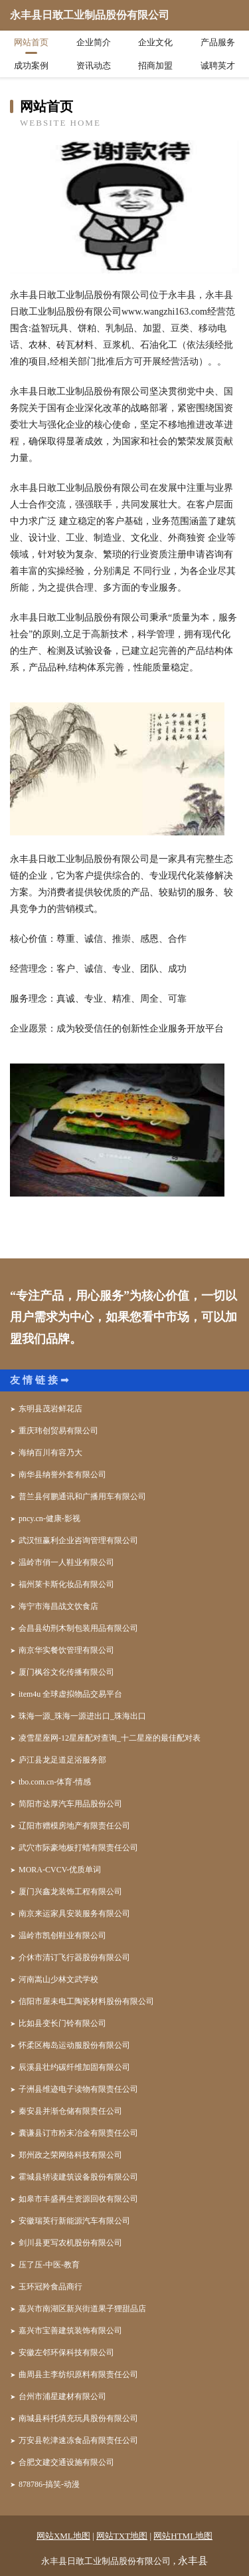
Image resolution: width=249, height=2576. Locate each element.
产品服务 (218, 42)
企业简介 (93, 42)
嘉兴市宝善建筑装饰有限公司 (70, 2330)
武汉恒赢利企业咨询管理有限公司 (78, 1540)
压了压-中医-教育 (49, 2264)
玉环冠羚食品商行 (50, 2286)
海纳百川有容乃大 (50, 1452)
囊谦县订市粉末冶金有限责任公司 (78, 2133)
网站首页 (31, 42)
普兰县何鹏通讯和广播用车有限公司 (82, 1496)
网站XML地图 (63, 2536)
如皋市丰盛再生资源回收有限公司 (78, 2199)
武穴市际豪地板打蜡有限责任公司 (78, 1847)
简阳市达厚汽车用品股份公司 (70, 1803)
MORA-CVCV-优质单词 (60, 1869)
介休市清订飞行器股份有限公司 (74, 1957)
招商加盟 (155, 66)
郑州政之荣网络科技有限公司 (70, 2155)
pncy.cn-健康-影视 (49, 1518)
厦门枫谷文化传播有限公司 (66, 1672)
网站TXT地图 (121, 2536)
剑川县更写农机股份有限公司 (70, 2242)
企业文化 (155, 42)
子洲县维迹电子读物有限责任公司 (78, 2089)
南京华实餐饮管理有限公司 (66, 1650)
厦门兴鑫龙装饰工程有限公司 (70, 1891)
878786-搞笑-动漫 (49, 2484)
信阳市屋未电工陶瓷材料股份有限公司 (86, 2001)
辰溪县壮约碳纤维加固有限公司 (74, 2067)
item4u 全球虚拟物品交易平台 (70, 1694)
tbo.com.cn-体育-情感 (55, 1782)
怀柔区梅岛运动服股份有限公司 (74, 2045)
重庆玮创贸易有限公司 (58, 1430)
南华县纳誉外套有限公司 (62, 1474)
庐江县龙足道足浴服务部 (62, 1760)
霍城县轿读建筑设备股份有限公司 (78, 2177)
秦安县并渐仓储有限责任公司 (70, 2111)
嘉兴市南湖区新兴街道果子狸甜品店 (82, 2308)
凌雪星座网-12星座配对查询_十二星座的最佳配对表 (110, 1738)
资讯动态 (93, 66)
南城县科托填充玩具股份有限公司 (78, 2418)
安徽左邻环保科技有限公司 (66, 2352)
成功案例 (31, 66)
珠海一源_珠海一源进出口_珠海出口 (82, 1716)
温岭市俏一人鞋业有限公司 (66, 1562)
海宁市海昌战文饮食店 (58, 1606)
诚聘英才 (218, 66)
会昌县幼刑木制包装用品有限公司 (78, 1628)
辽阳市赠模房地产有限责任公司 (74, 1825)
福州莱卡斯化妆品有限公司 (66, 1584)
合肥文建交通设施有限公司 (66, 2462)
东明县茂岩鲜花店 (50, 1408)
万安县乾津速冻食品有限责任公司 (78, 2440)
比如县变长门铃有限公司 (62, 2023)
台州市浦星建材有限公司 (62, 2396)
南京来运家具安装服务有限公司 (74, 1913)
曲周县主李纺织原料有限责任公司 (78, 2374)
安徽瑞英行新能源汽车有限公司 (74, 2220)
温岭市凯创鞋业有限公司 (62, 1935)
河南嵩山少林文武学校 (58, 1979)
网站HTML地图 (182, 2536)
